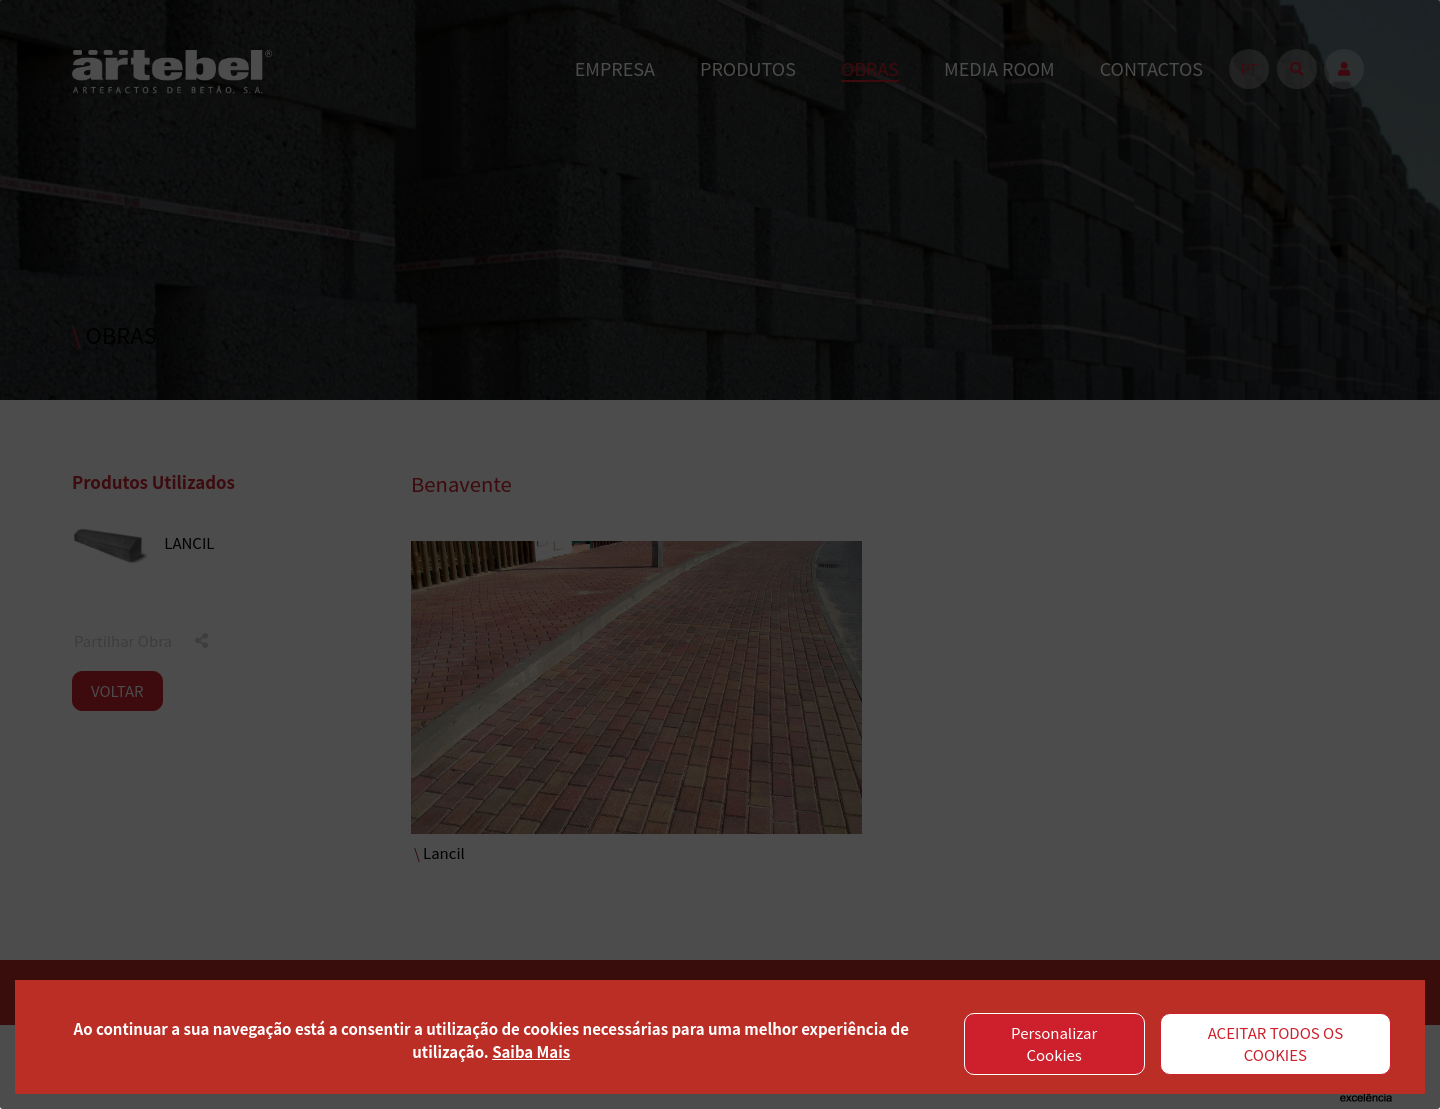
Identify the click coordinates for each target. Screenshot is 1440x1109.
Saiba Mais (531, 1051)
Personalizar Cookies (1054, 1044)
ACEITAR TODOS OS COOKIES (1276, 1044)
